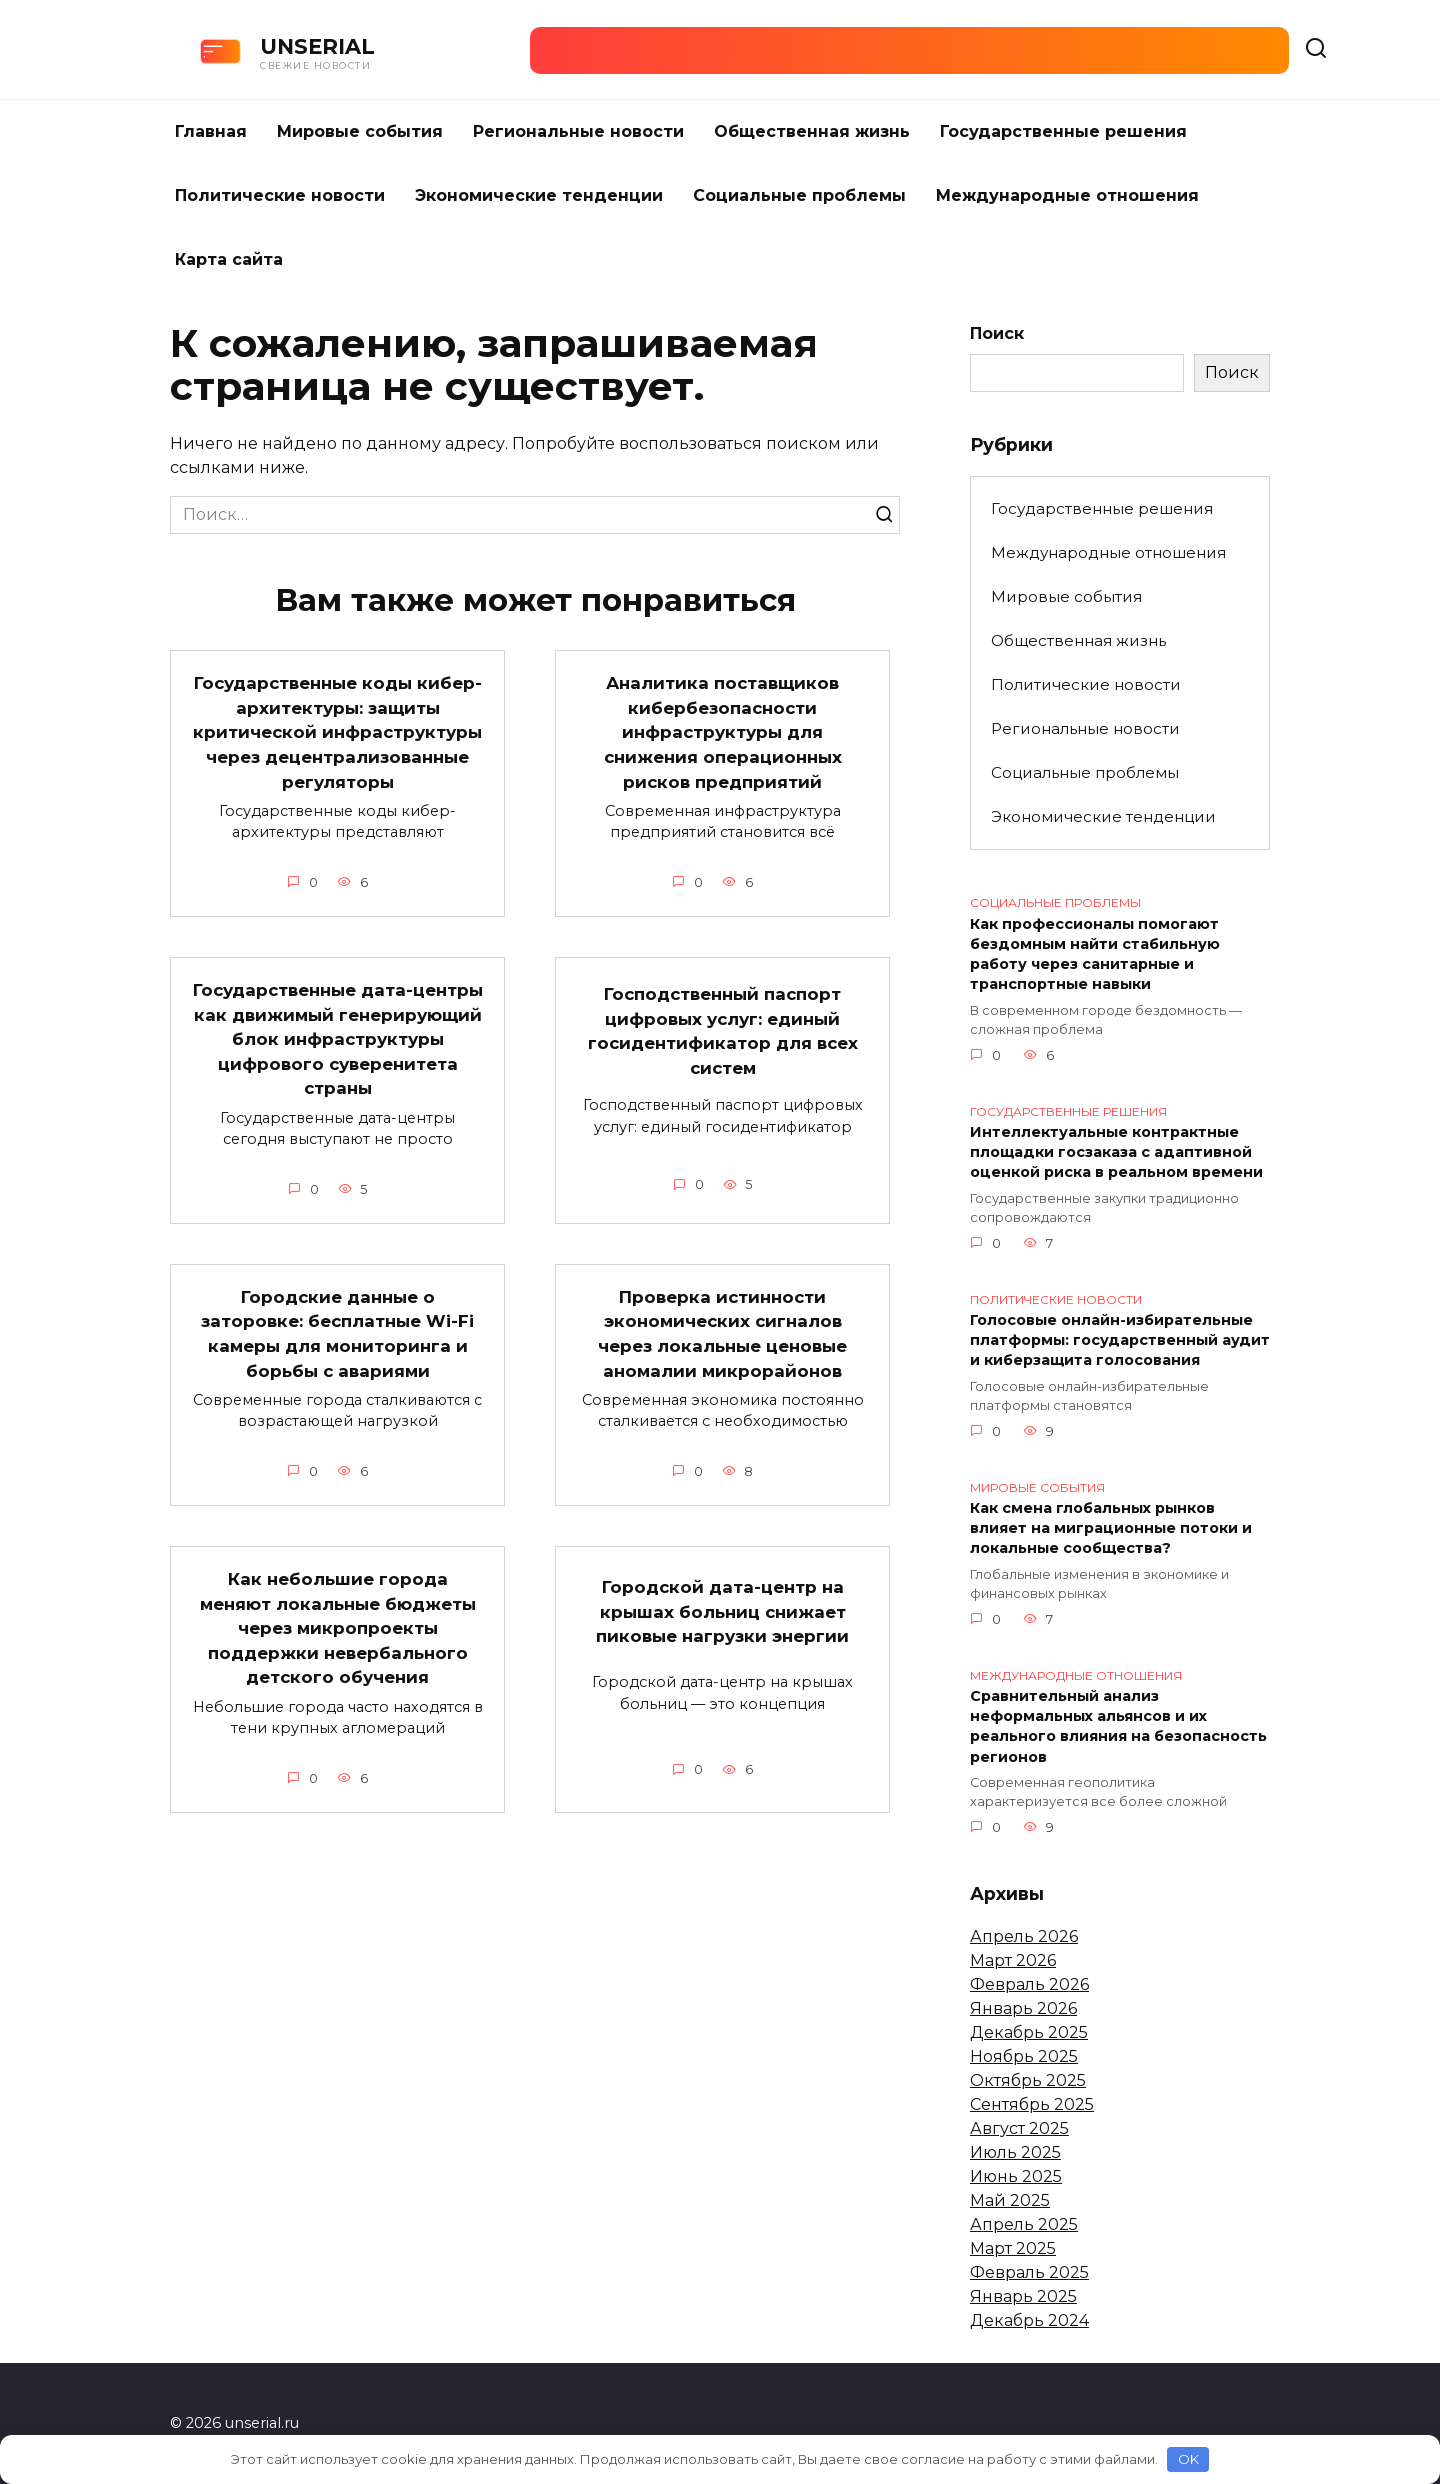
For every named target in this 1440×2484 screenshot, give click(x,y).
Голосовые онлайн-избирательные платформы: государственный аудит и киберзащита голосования (1120, 1341)
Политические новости (280, 195)
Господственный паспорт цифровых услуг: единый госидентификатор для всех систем (723, 1055)
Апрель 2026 (1024, 1936)
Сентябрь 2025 (1032, 2104)
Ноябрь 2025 (1024, 2056)
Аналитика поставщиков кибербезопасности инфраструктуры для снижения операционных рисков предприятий (722, 736)
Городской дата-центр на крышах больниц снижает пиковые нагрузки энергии (723, 1637)
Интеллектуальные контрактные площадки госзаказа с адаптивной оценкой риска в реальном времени (1116, 1153)
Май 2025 (1010, 2200)
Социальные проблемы (799, 195)
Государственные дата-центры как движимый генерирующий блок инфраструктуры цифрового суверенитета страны (337, 1064)
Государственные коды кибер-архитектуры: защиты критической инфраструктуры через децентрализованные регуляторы (338, 744)
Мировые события (360, 131)
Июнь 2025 (1016, 2176)
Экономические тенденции (539, 195)
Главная (211, 131)
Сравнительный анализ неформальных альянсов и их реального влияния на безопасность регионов (1118, 1727)
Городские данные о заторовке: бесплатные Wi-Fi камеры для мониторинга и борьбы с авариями (337, 1358)
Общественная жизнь (812, 131)
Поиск (997, 333)
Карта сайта (229, 259)
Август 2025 (1019, 2128)
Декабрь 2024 (1029, 2320)
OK (1188, 2459)
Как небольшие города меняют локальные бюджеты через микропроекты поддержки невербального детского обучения (337, 1654)
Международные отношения (1067, 195)
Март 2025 (1013, 2248)
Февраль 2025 (1029, 2272)
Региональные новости (578, 131)
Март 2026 (1013, 1960)
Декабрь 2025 (1029, 2032)
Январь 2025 (1023, 2296)
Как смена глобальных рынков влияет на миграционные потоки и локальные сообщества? (1111, 1529)
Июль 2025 (1015, 2152)
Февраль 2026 (1029, 1984)
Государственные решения (1063, 131)
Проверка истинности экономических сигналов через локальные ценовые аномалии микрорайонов (722, 1358)
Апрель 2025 (1024, 2224)
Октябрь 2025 (1028, 2080)
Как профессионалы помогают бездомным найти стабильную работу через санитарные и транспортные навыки (1095, 954)
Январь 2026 (1023, 2008)
